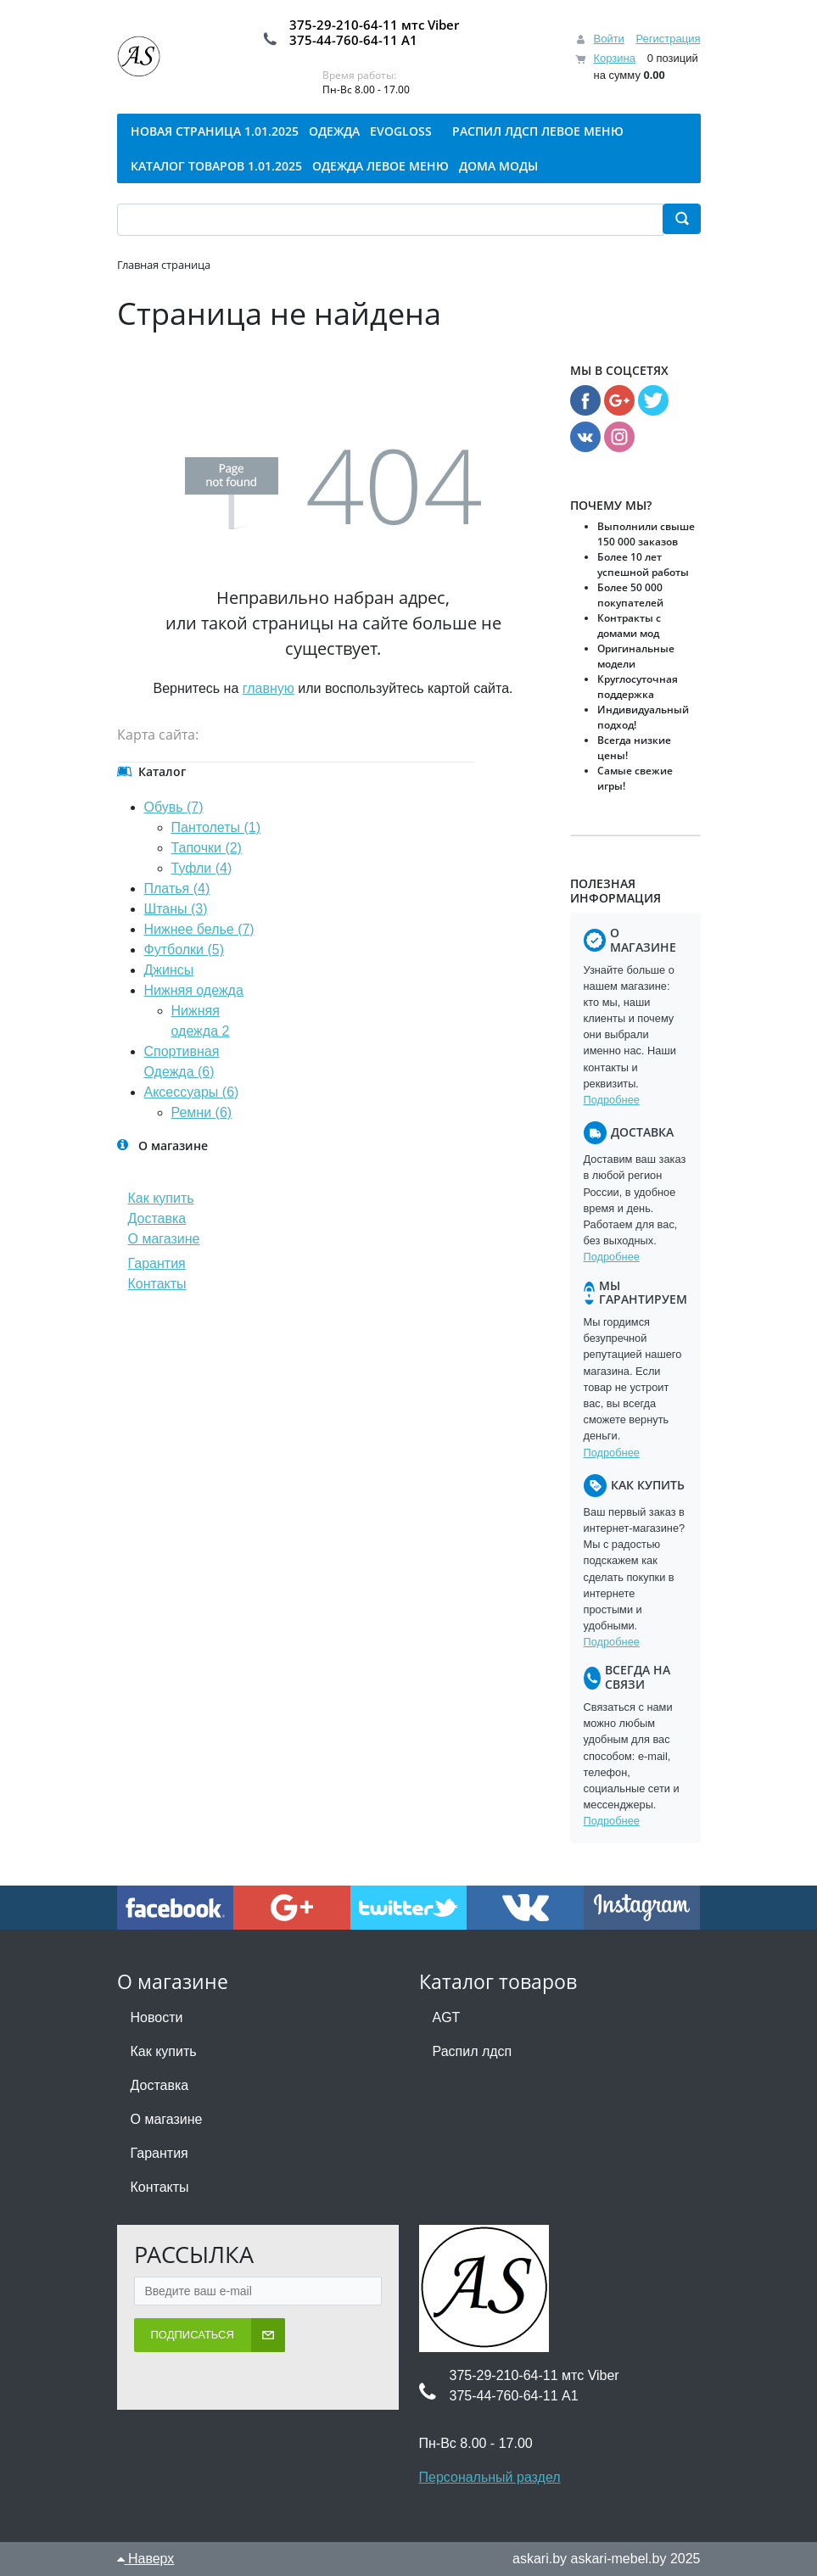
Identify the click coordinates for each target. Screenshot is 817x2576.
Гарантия (157, 1263)
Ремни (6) (201, 1112)
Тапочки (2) (206, 848)
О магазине (164, 1239)
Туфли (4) (201, 868)
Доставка (157, 1218)
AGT (447, 2017)
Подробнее (612, 1099)
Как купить (161, 1198)
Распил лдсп (472, 2051)
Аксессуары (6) (191, 1092)
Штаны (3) (176, 909)
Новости (157, 2017)
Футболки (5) (184, 949)
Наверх (146, 2558)
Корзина (614, 58)
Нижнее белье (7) (199, 929)
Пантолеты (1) (215, 827)
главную (268, 688)
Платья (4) (177, 888)
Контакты (157, 1284)
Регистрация (668, 38)
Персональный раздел (490, 2477)
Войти (608, 38)
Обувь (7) (174, 807)
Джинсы (169, 970)
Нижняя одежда (193, 990)
